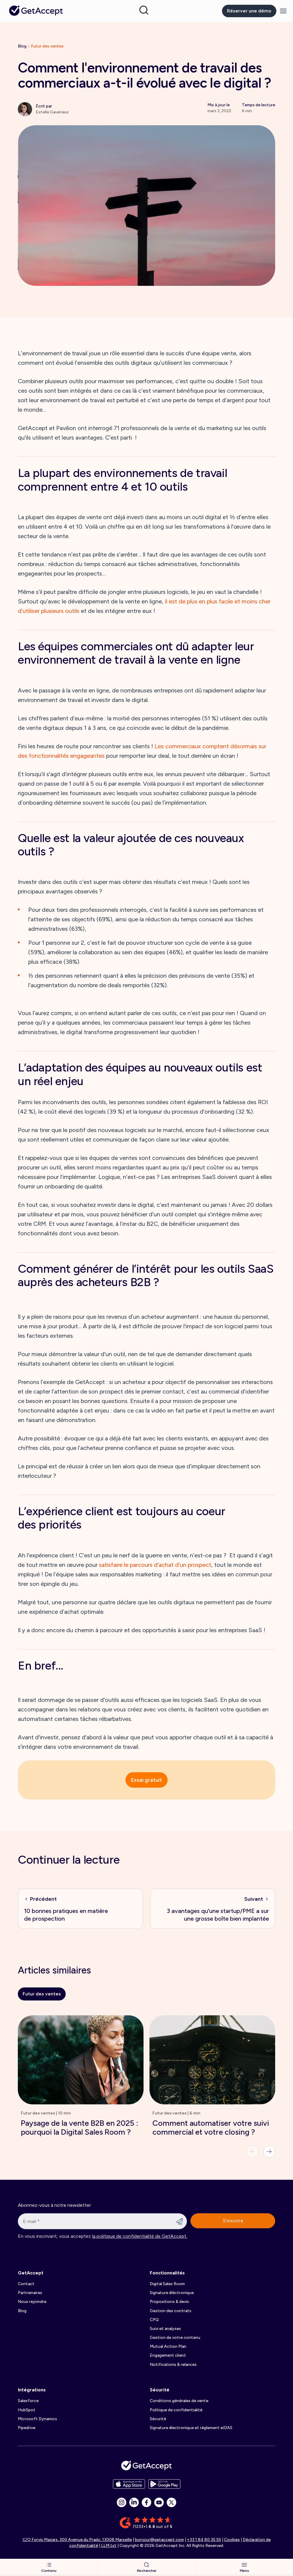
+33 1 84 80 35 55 (204, 2539)
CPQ (154, 2319)
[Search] (143, 10)
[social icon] (121, 2502)
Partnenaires (30, 2292)
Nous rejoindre (32, 2301)
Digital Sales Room (167, 2283)
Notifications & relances (173, 2364)
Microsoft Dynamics (37, 2418)
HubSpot (26, 2409)
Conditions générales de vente (179, 2400)
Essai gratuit (146, 1780)
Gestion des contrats (170, 2310)
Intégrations (32, 2390)
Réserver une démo (249, 11)
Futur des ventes (47, 46)
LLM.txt (108, 2545)
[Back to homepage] (36, 10)
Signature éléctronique (172, 2292)
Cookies (232, 2539)
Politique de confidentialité (176, 2409)
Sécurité (159, 2390)
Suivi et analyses (165, 2328)
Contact (26, 2283)
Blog (22, 46)
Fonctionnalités (167, 2273)
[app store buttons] (129, 2484)
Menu (244, 2567)
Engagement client (168, 2355)
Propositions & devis (169, 2301)
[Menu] (283, 11)
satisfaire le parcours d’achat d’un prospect (155, 1564)
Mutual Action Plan (168, 2346)
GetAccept (30, 2273)
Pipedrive (26, 2427)
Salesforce (28, 2400)
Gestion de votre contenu (175, 2337)
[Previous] (253, 2152)
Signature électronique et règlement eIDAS (191, 2427)
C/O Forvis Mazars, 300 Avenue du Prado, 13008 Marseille (77, 2539)
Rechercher (147, 2567)
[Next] (269, 2152)
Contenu (48, 2567)
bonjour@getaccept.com (159, 2539)
